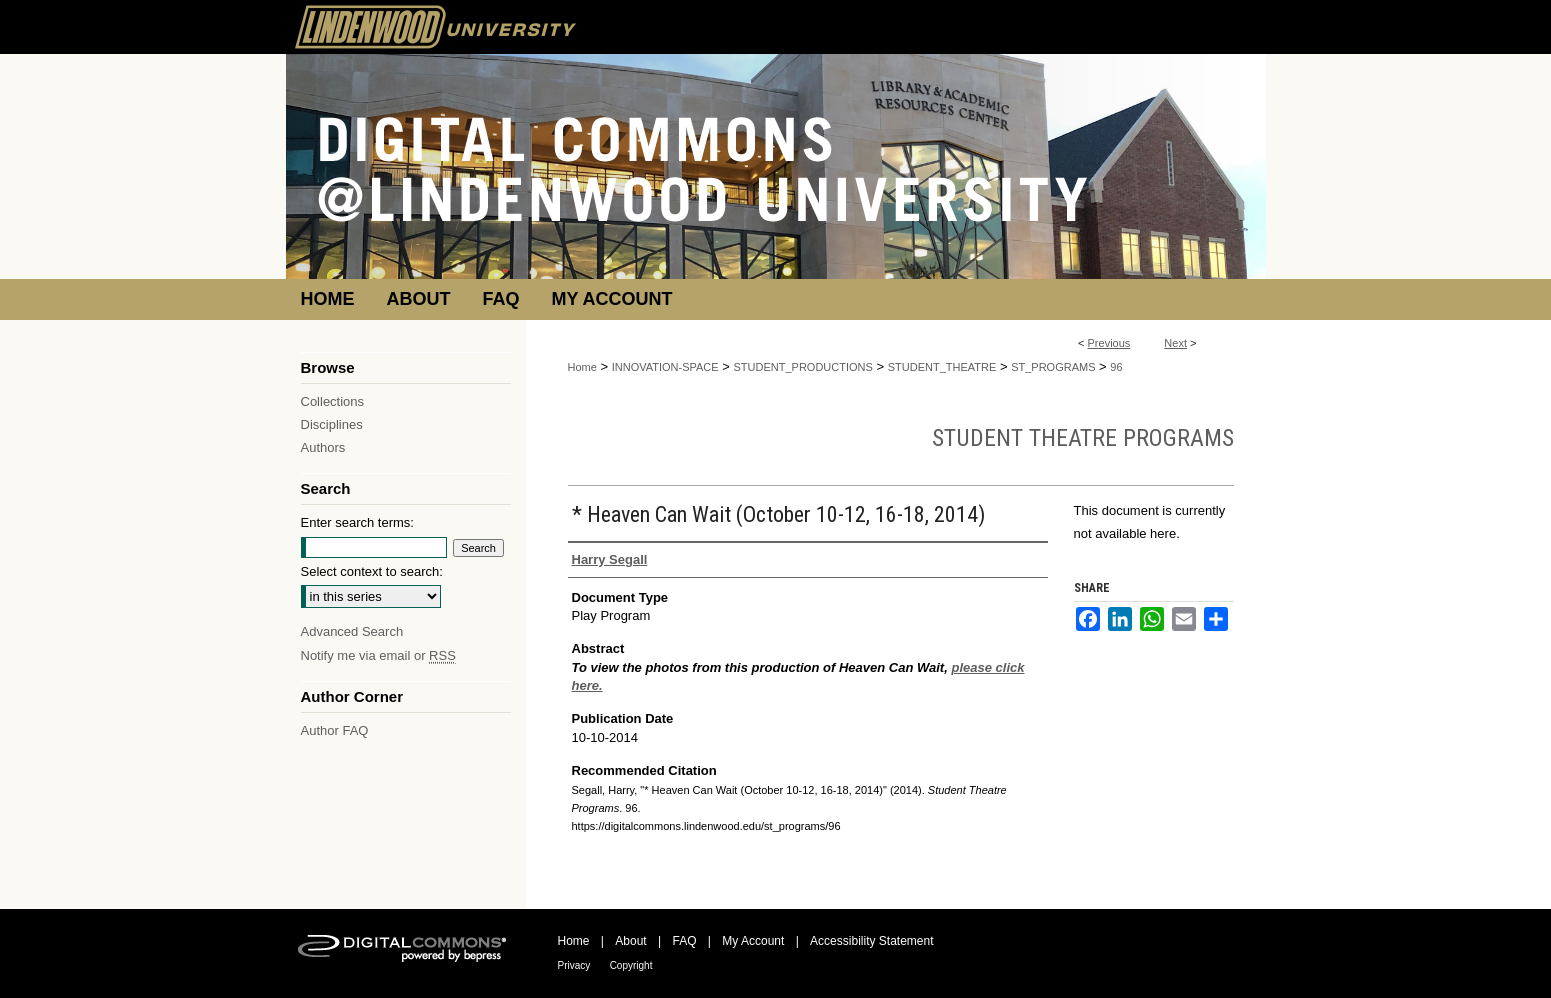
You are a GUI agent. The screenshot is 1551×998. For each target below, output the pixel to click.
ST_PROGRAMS (1053, 367)
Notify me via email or (378, 655)
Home (582, 367)
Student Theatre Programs (1083, 438)
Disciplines (332, 424)
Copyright (631, 965)
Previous (1109, 343)
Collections (333, 401)
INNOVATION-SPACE (665, 367)
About (630, 941)
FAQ (684, 941)
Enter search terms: (357, 522)
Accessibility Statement (871, 941)
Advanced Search (352, 631)
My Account (753, 941)
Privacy (574, 965)
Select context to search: (372, 571)
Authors (323, 447)
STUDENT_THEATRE (942, 367)
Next (1175, 343)
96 (1116, 367)
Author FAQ (335, 730)
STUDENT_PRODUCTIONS (803, 367)
